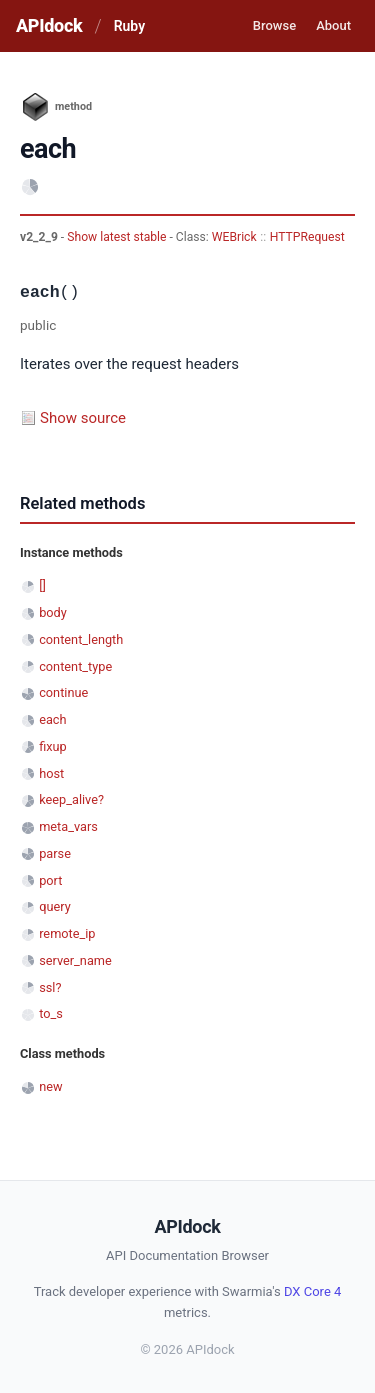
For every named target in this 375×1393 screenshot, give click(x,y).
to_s (51, 1013)
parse (55, 853)
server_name (75, 960)
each (52, 719)
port (50, 880)
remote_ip (67, 933)
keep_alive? (71, 799)
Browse (274, 25)
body (53, 612)
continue (63, 692)
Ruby (129, 26)
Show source (83, 418)
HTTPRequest (307, 237)
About (333, 25)
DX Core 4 (312, 1291)
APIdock (49, 25)
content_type (75, 666)
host (51, 773)
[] (42, 585)
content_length (81, 639)
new (50, 1086)
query (55, 906)
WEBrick (234, 237)
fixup (53, 746)
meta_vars (68, 826)
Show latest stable (118, 237)
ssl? (50, 987)
